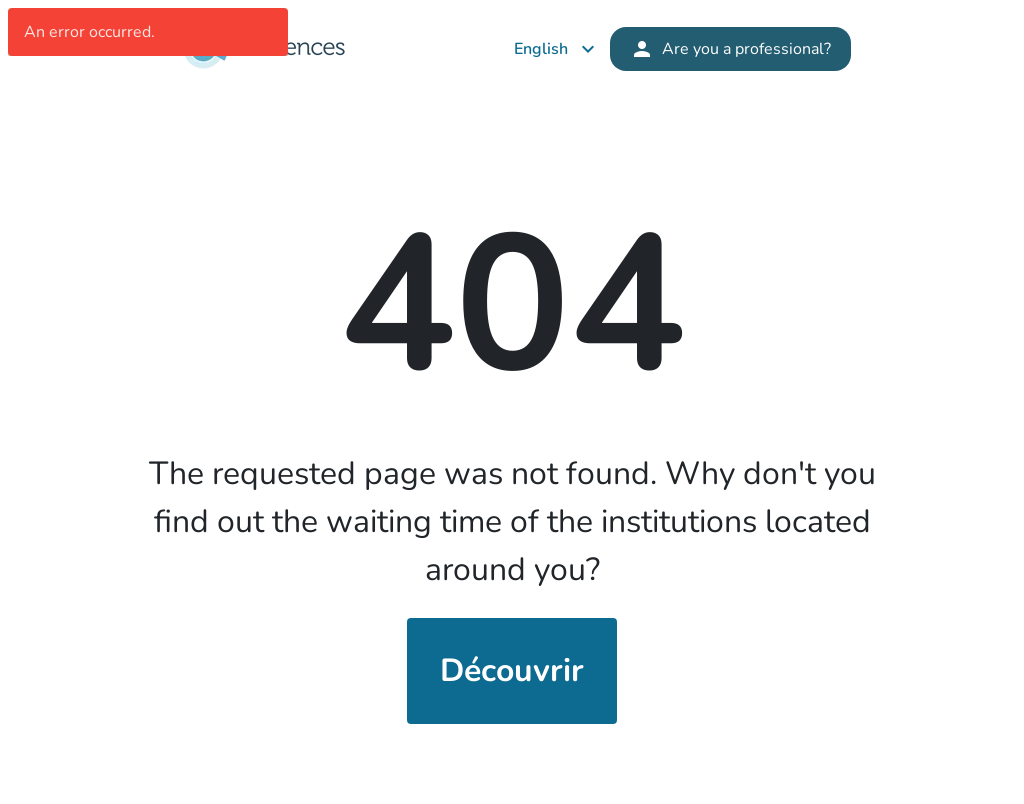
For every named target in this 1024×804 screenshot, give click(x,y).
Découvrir (512, 670)
